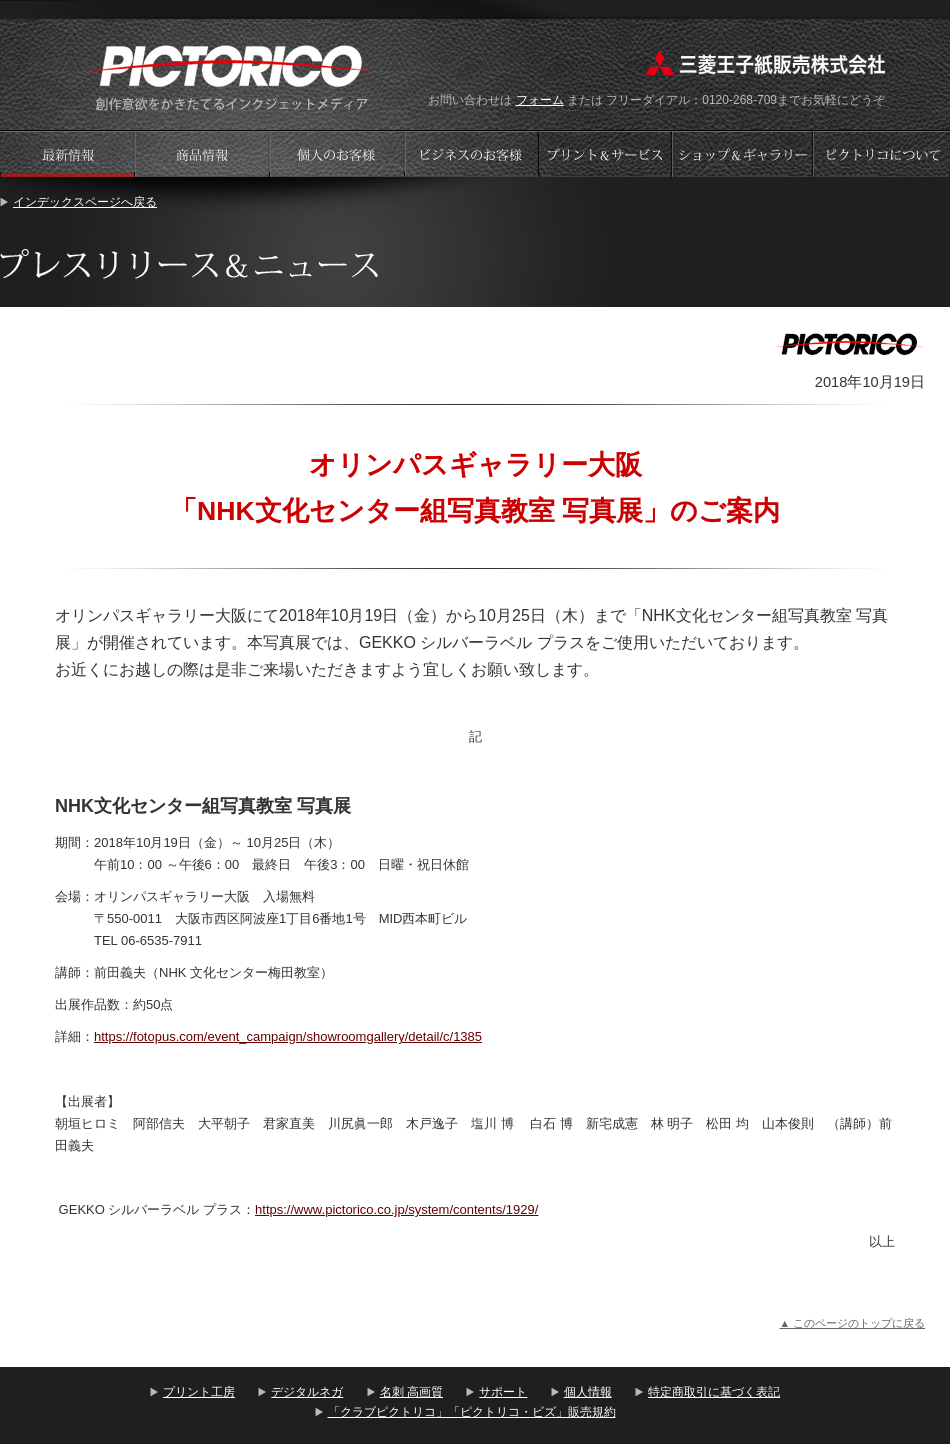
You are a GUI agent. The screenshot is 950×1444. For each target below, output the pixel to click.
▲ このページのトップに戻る (852, 1323)
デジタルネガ (307, 1392)
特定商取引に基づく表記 (714, 1392)
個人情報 (588, 1392)
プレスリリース (67, 153)
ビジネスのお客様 (472, 153)
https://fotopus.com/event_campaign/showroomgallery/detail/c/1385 (288, 1036)
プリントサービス (607, 153)
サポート (503, 1392)
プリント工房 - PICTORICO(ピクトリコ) (231, 75)
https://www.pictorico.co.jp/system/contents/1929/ (396, 1209)
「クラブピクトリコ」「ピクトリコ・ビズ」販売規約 (472, 1412)
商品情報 (202, 153)
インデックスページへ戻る (85, 202)
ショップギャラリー (744, 153)
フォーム (540, 100)
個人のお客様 (337, 153)
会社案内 (882, 153)
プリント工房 (199, 1392)
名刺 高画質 (411, 1392)
